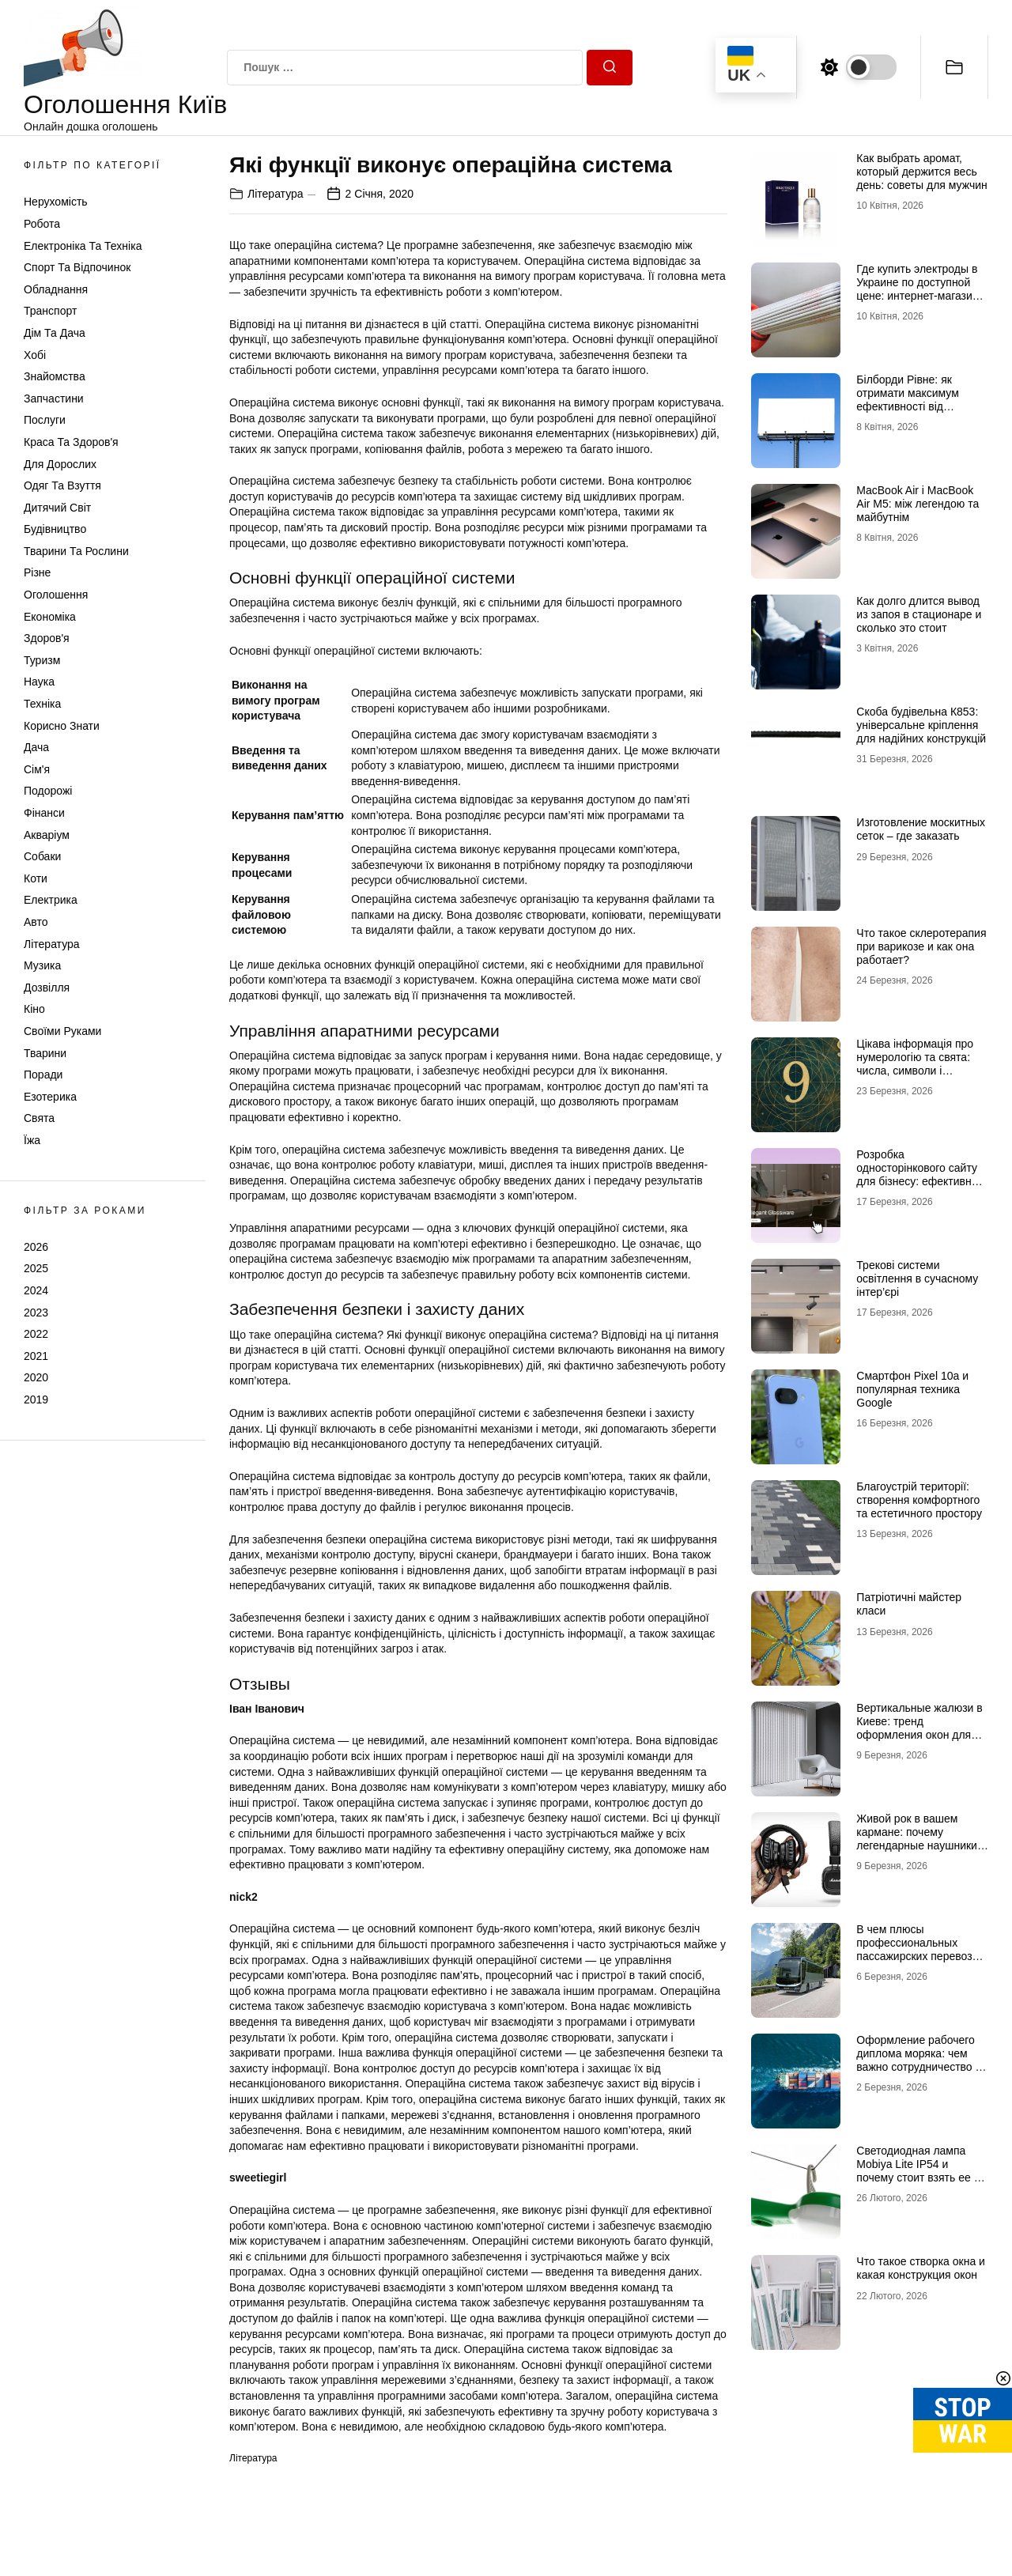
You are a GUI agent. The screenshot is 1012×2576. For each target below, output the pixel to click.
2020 (36, 1377)
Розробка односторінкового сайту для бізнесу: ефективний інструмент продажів (920, 1174)
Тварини (45, 1053)
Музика (42, 965)
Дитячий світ (57, 507)
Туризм (42, 660)
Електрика (50, 899)
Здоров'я (47, 638)
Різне (37, 572)
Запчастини (54, 398)
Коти (35, 878)
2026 (36, 1247)
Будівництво (55, 529)
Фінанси (44, 812)
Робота (42, 223)
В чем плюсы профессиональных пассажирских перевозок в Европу (919, 1949)
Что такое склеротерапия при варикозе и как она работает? (921, 946)
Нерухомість (56, 201)
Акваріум (47, 835)
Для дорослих (60, 464)
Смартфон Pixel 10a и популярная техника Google (912, 1389)
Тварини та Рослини (76, 551)
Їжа (32, 1140)
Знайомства (54, 376)
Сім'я (37, 769)
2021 (36, 1356)
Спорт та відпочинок (77, 267)
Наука (39, 681)
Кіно (34, 1009)
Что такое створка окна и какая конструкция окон (920, 2268)
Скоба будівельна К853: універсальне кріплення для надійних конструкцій (921, 725)
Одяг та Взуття (62, 485)
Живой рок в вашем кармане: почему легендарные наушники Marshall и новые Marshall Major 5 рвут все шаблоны (921, 1851)
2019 (36, 1399)
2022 (36, 1334)
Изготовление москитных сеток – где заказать (920, 829)
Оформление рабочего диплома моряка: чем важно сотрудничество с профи (918, 2060)
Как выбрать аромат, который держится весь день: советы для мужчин (921, 171)
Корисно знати (62, 726)
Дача (36, 747)
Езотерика (50, 1096)
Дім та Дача (54, 333)
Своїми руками (62, 1031)
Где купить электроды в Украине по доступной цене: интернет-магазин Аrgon (917, 289)
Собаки (42, 856)
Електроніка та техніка (83, 246)
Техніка (42, 703)
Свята (39, 1118)
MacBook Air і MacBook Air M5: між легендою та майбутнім (917, 503)
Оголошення (56, 594)
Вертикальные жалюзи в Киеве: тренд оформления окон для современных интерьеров (919, 1734)
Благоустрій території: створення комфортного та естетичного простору (919, 1500)
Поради (43, 1074)
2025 (36, 1268)
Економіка (50, 616)
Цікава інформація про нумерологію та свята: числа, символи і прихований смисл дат (914, 1063)
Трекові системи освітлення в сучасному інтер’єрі (917, 1278)
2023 (36, 1312)
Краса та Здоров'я (71, 442)
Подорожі (48, 790)
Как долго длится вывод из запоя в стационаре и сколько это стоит (918, 614)
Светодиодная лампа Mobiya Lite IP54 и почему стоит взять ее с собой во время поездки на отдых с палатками (918, 2177)
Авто (36, 922)
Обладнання (56, 289)
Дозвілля (47, 987)
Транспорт (50, 310)
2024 (36, 1290)
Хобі (35, 355)
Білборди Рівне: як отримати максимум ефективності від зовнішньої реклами (907, 399)
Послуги (45, 420)
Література (52, 944)
